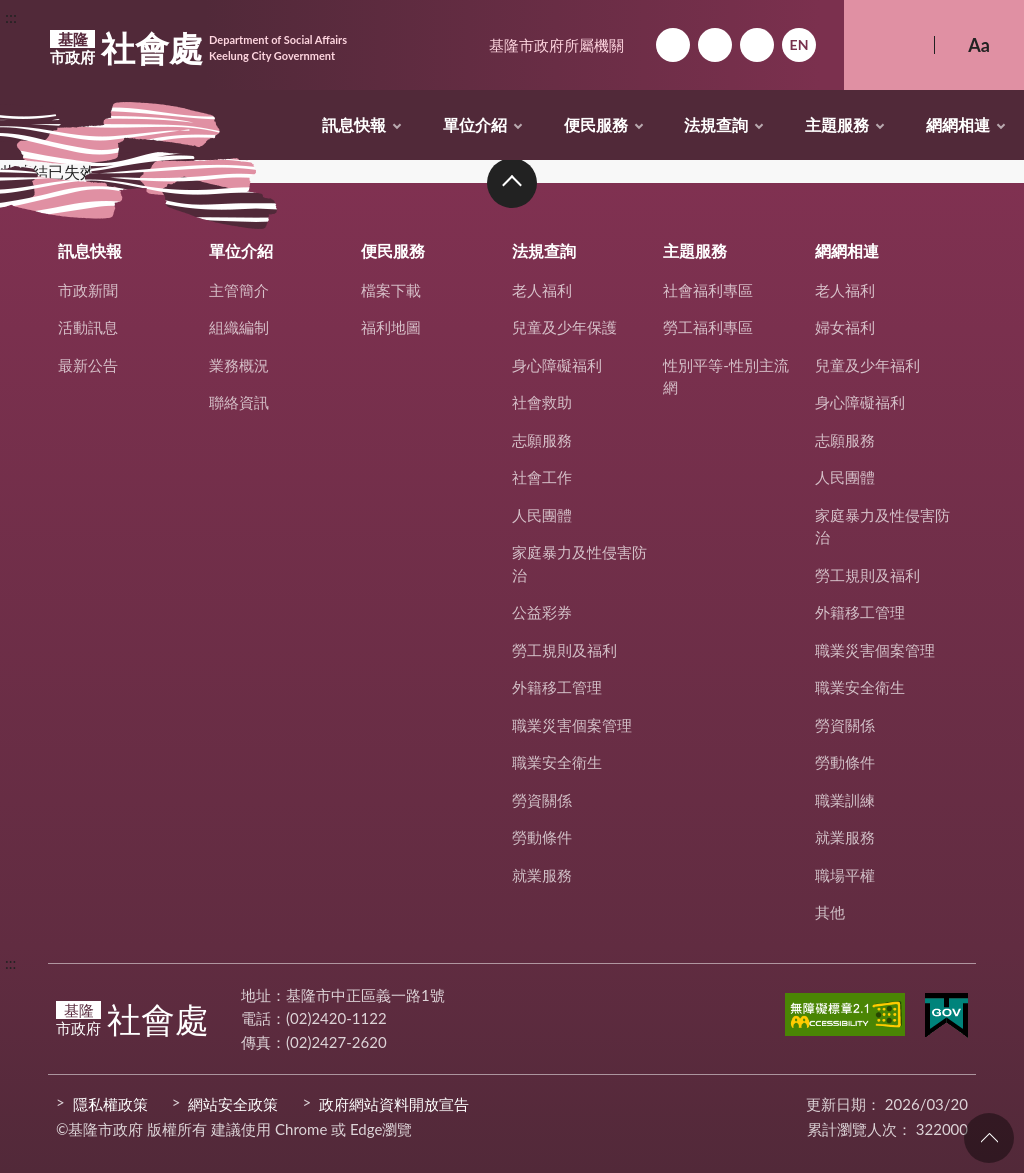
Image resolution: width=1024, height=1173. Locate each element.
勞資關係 (542, 800)
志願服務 (542, 440)
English (799, 45)
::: (11, 16)
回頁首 (989, 1138)
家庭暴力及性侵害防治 (579, 563)
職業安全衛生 (557, 762)
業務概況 (239, 365)
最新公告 (88, 365)
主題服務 (837, 124)
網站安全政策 (233, 1104)
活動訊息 (88, 327)
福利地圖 (391, 327)
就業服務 (542, 875)
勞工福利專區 (708, 327)
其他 (830, 912)
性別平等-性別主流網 (726, 376)
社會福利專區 (708, 290)
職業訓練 (845, 800)
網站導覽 (715, 45)
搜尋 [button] (889, 45)
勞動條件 (542, 837)
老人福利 (542, 290)
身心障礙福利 (557, 365)
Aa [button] (979, 45)
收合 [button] (512, 183)
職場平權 (845, 875)
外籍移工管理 (557, 687)
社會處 (198, 48)
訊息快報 (354, 124)
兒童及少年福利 (867, 365)
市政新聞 (88, 290)
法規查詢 (716, 124)
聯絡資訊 (239, 402)
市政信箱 (757, 45)
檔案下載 (391, 290)
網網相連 (958, 124)
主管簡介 (239, 290)
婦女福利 (845, 327)
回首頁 (673, 45)
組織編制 (239, 327)
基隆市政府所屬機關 (556, 45)
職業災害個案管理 (572, 725)
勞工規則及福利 (564, 650)
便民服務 (596, 124)
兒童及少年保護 (564, 327)
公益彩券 (542, 612)
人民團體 (542, 515)
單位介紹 (475, 124)
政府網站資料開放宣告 (394, 1104)
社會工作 (542, 477)
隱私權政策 (110, 1104)
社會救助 (542, 402)
